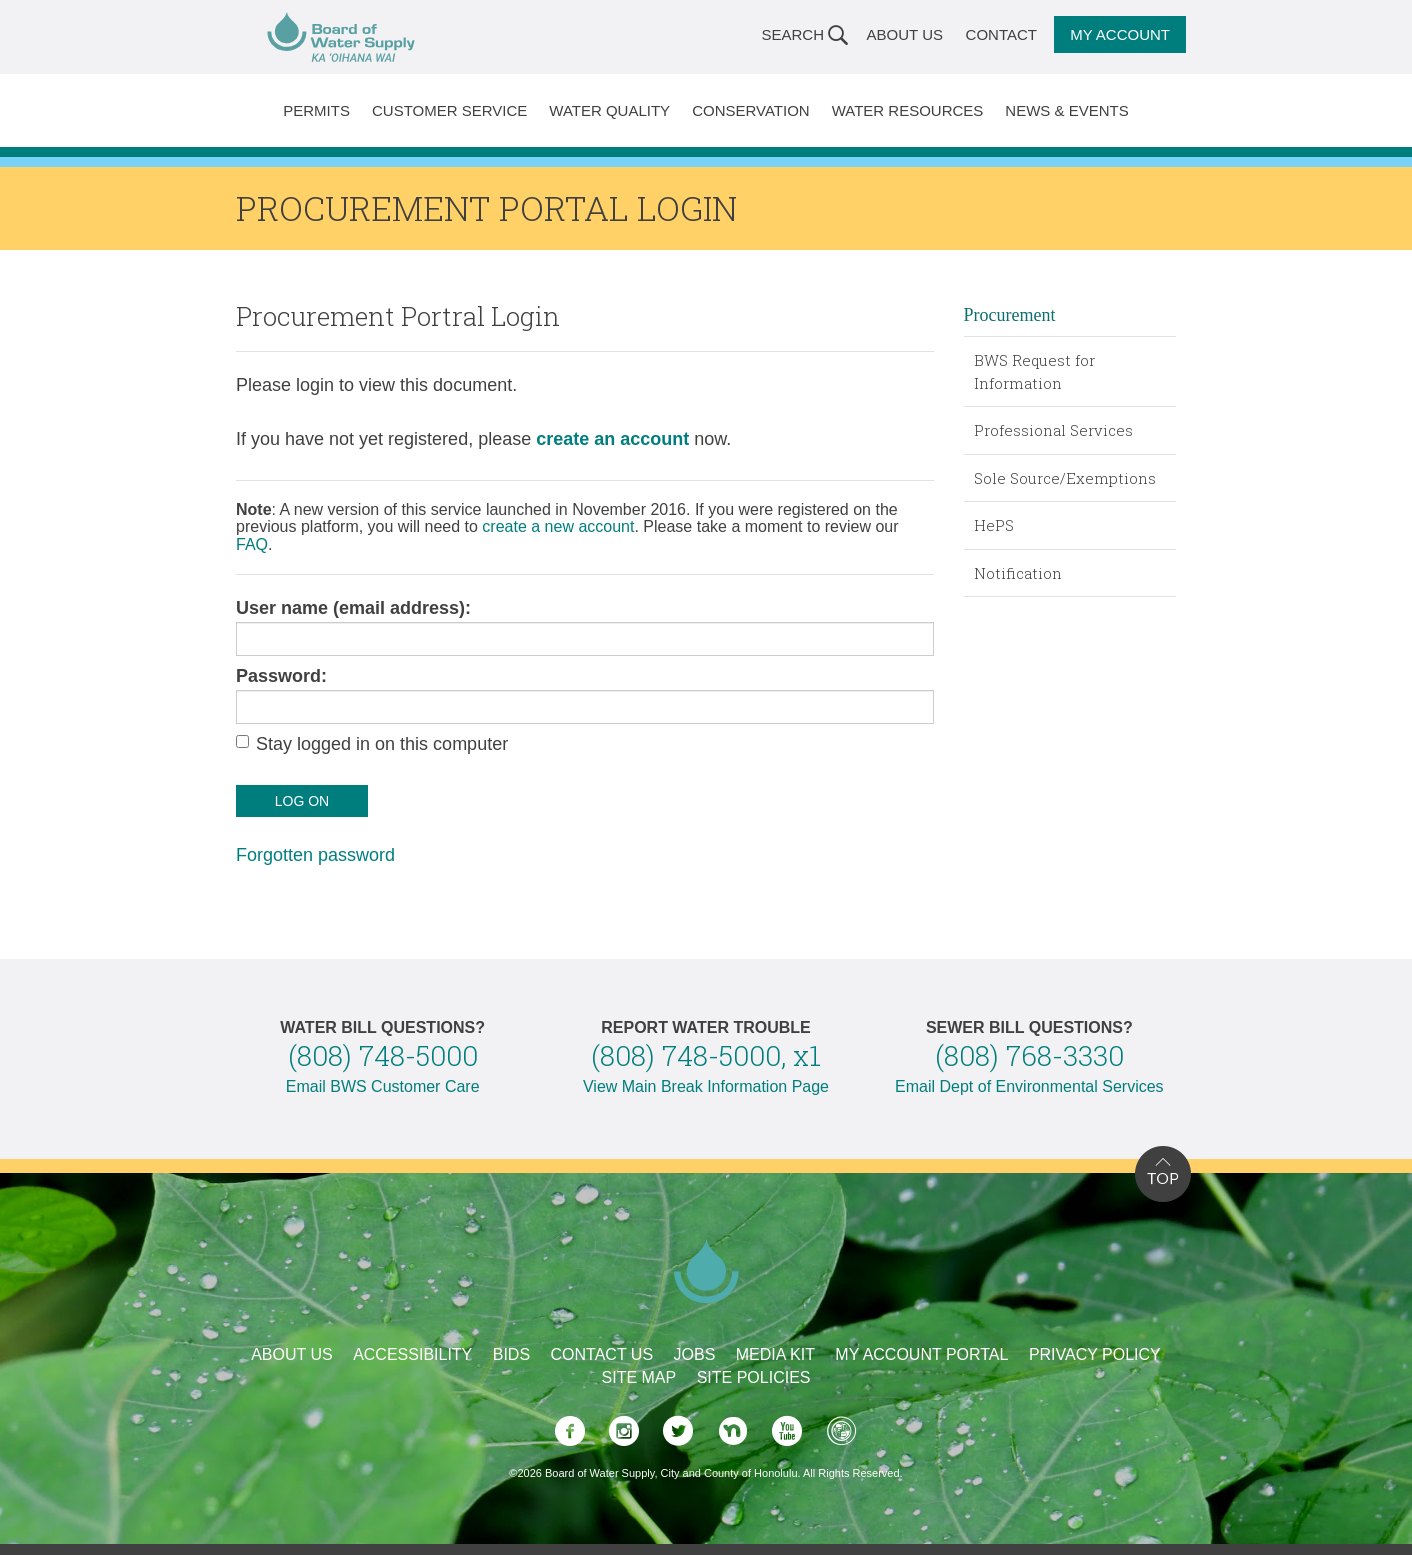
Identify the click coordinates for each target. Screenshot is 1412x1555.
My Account (1120, 34)
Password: (281, 676)
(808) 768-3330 (1029, 1055)
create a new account (558, 526)
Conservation (751, 110)
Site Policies (754, 1377)
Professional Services (1053, 430)
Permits (316, 110)
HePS (994, 525)
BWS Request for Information (1034, 371)
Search (792, 34)
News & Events (1066, 110)
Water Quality (609, 110)
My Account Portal (921, 1354)
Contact (1001, 34)
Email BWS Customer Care (383, 1086)
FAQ (252, 544)
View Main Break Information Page (706, 1086)
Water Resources (908, 110)
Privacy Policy (1095, 1354)
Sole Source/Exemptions (1065, 478)
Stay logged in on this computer (382, 744)
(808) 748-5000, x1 (706, 1055)
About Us (905, 34)
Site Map (639, 1377)
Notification (1018, 573)
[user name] (585, 639)
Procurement (1010, 315)
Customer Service (449, 110)
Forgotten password (315, 855)
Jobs (695, 1354)
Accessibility (412, 1354)
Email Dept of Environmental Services (1029, 1086)
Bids (511, 1354)
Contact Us (602, 1354)
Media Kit (775, 1354)
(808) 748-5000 (383, 1055)
